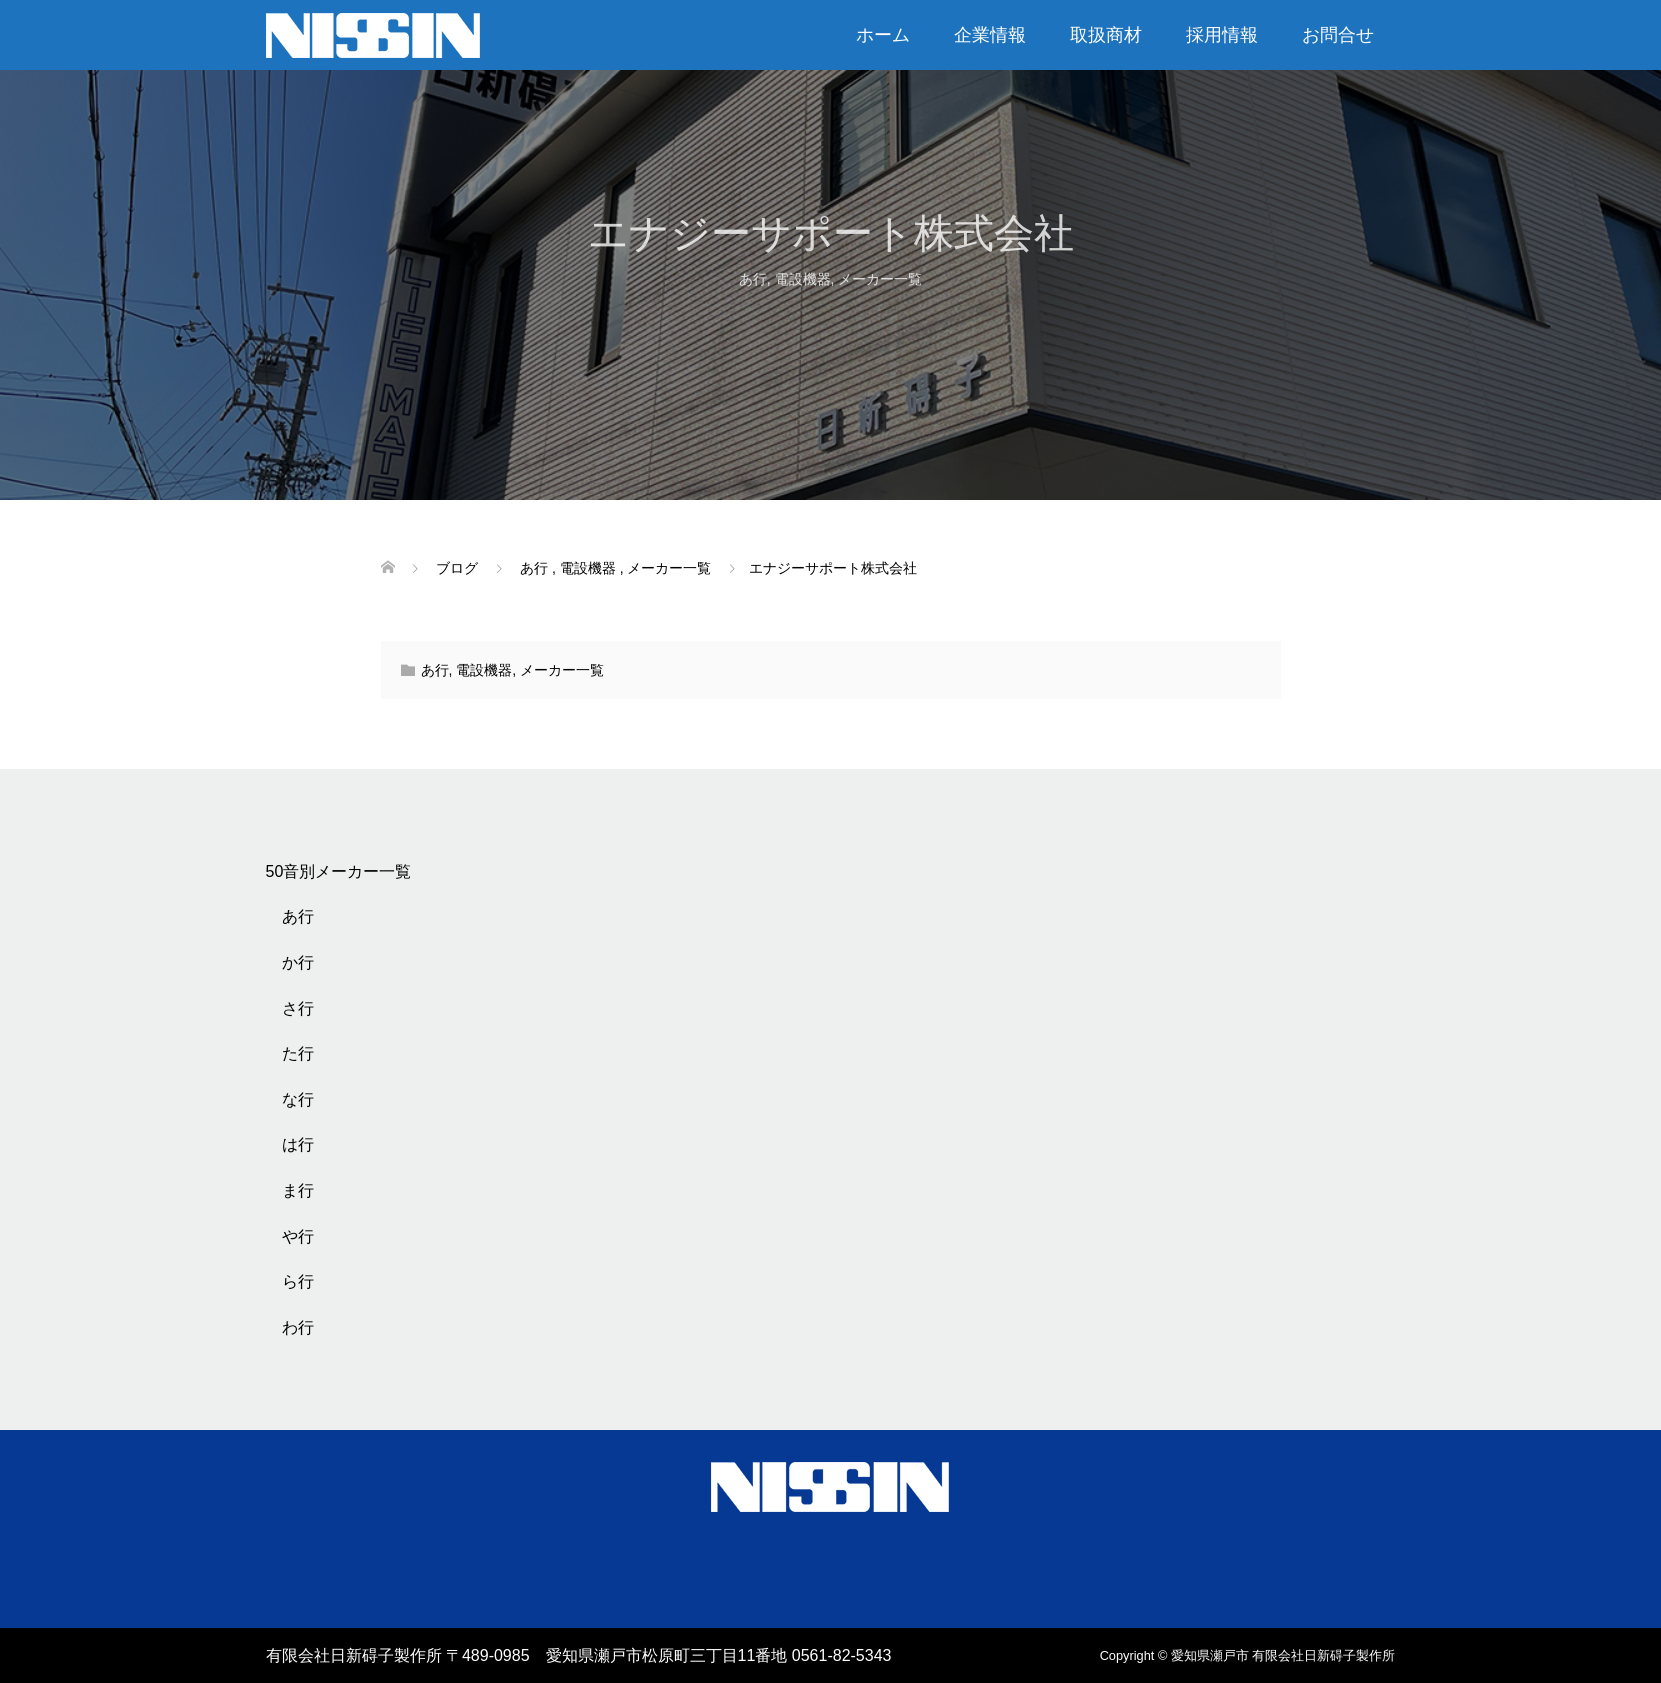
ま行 (298, 1190)
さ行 (298, 1008)
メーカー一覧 (880, 279)
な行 (298, 1099)
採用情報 (1222, 35)
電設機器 (803, 279)
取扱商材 (1106, 35)
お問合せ (1338, 35)
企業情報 (990, 35)
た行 (298, 1053)
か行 (298, 962)
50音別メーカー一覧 (339, 871)
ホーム (883, 35)
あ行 (753, 279)
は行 (298, 1144)
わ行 (298, 1327)
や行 (298, 1236)
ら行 (298, 1281)
